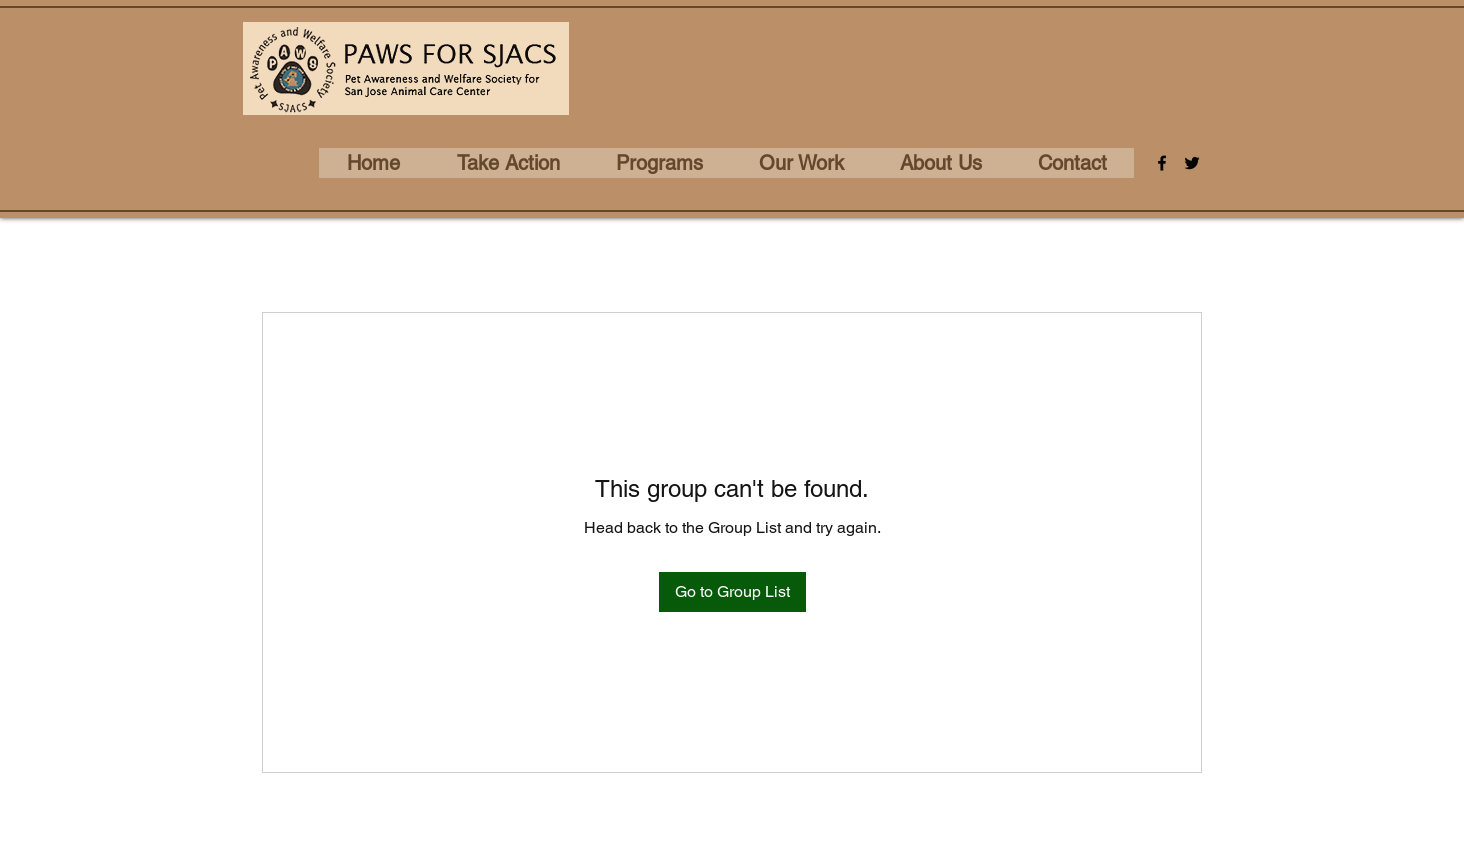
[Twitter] (1192, 163)
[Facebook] (1162, 163)
